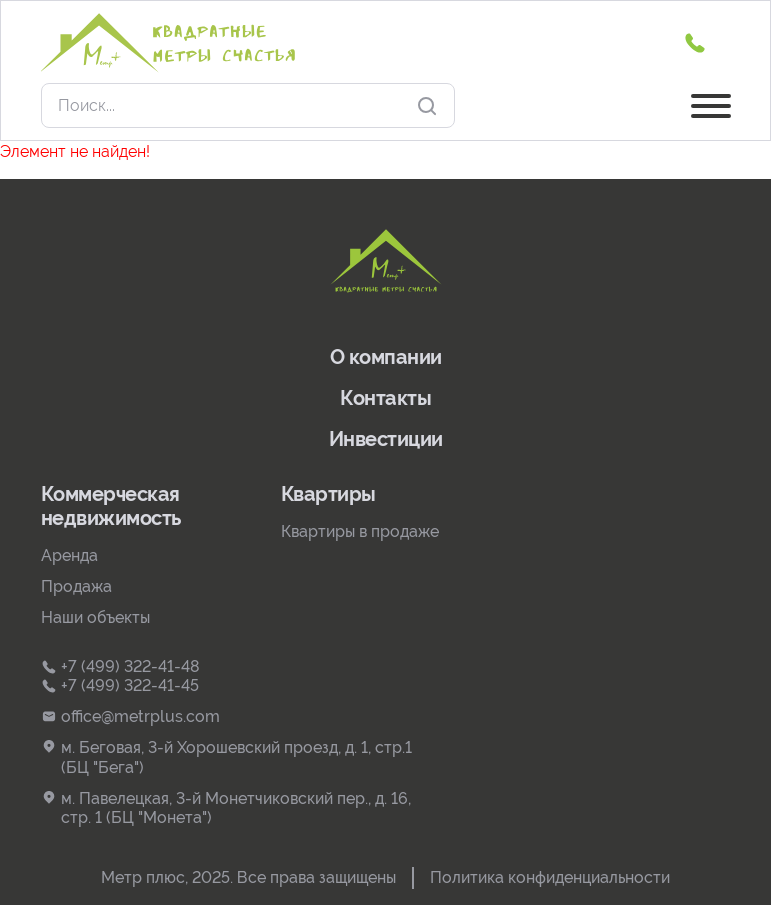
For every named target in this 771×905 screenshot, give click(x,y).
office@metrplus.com (130, 716)
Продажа (76, 586)
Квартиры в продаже (360, 531)
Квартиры (328, 494)
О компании (386, 357)
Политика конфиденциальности (550, 877)
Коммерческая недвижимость (111, 506)
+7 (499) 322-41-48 (120, 666)
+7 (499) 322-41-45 (120, 685)
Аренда (69, 555)
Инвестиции (386, 439)
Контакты (385, 398)
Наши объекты (95, 617)
